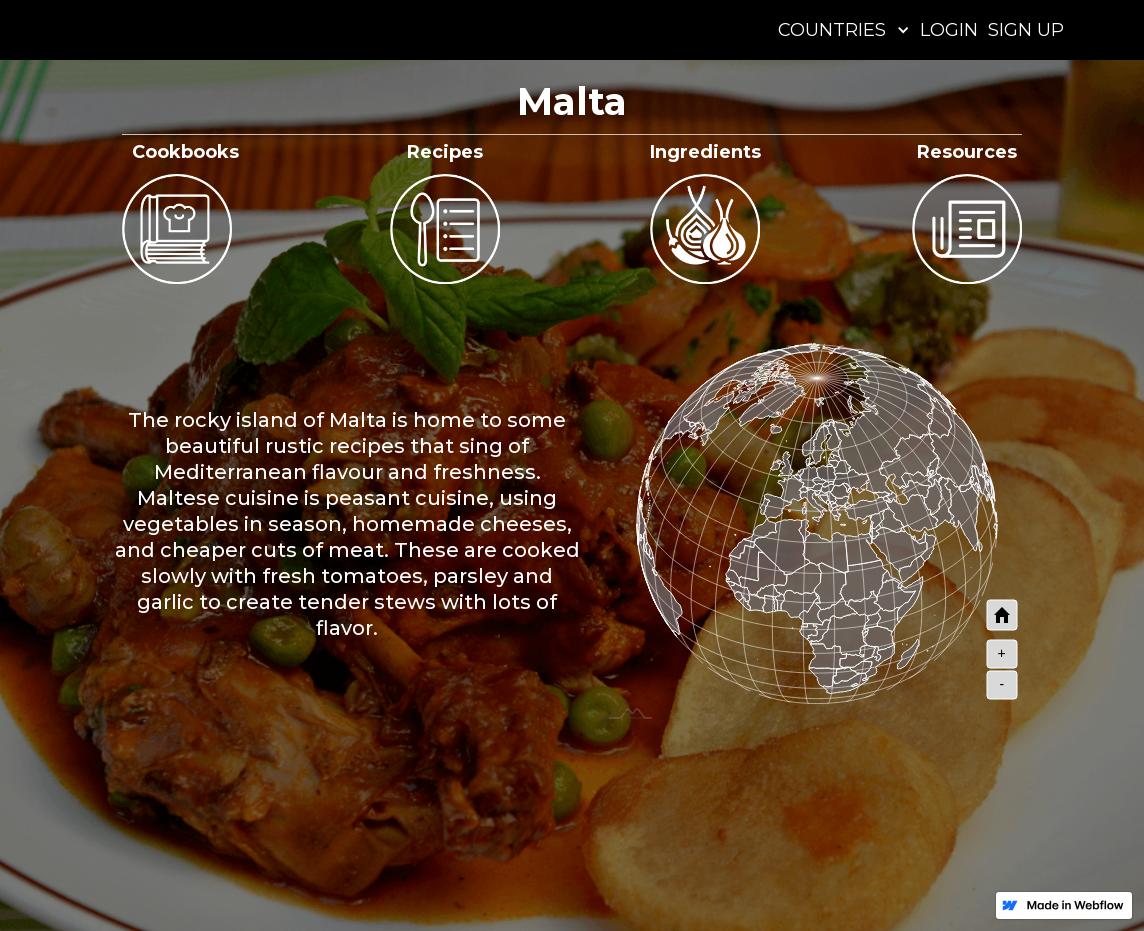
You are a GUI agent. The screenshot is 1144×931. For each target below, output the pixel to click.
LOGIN (949, 30)
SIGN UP (1026, 30)
